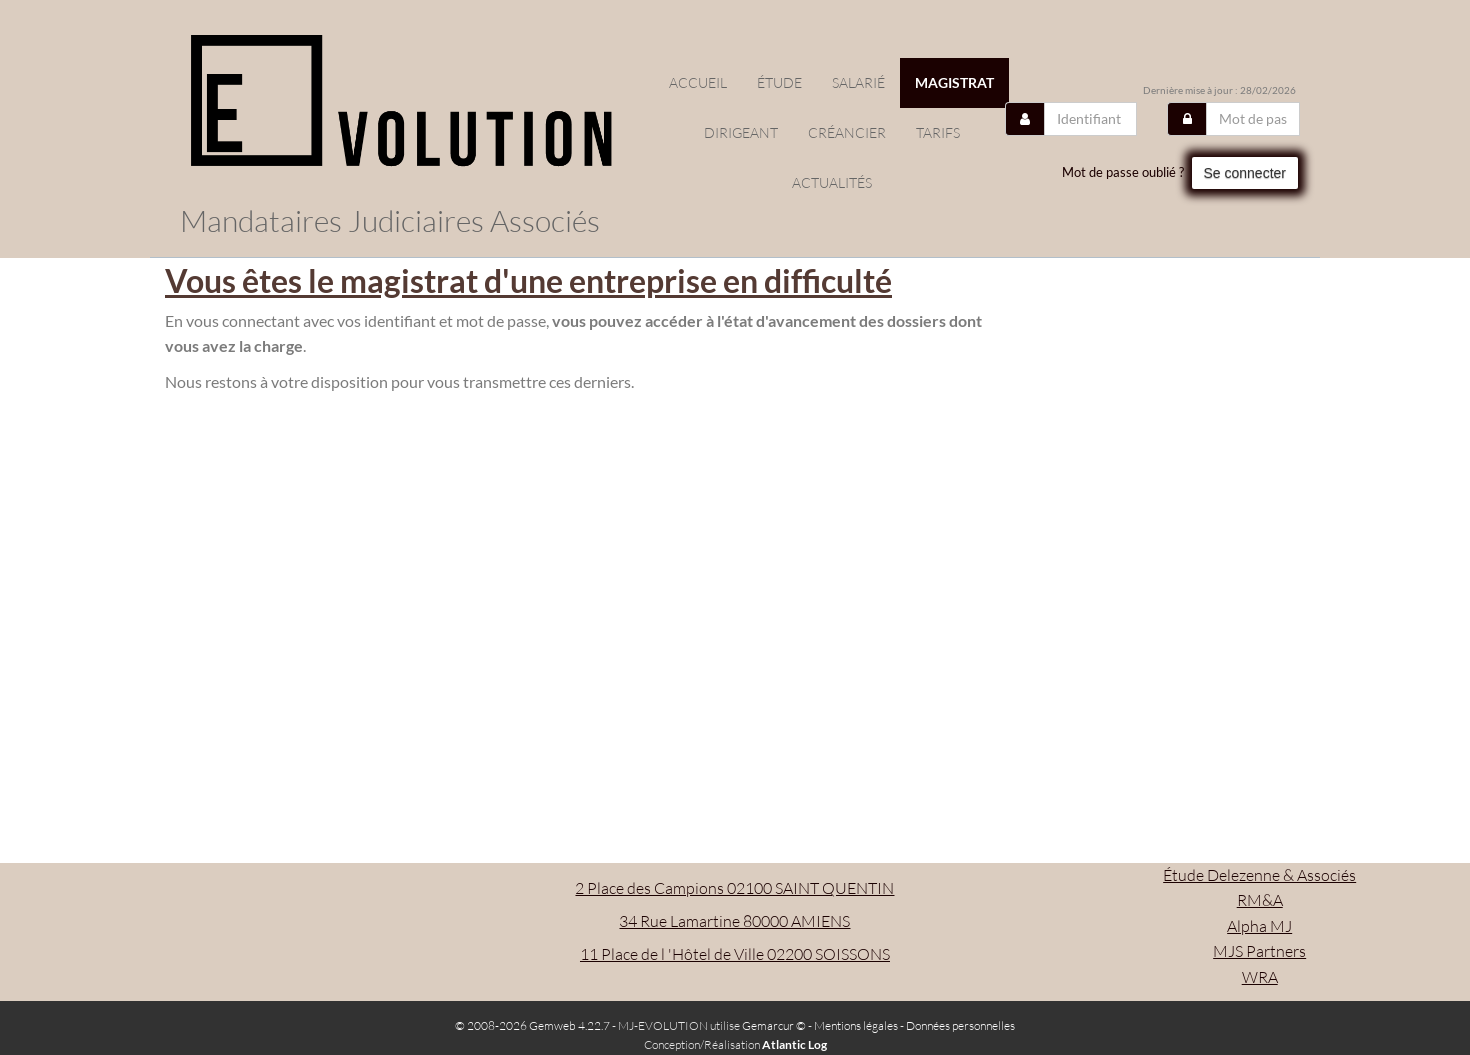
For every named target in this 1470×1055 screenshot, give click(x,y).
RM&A (1260, 900)
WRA (1260, 977)
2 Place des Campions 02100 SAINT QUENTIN (734, 888)
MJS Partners (1259, 951)
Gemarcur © (774, 1025)
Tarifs (938, 132)
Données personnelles (960, 1025)
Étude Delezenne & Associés (1259, 875)
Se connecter (1245, 173)
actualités (832, 182)
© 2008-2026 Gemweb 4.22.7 (532, 1025)
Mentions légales (856, 1025)
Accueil (698, 82)
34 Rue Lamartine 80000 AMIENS (734, 921)
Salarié (858, 82)
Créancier (847, 132)
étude (779, 82)
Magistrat (954, 82)
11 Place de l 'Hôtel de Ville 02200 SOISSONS (735, 954)
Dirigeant (741, 132)
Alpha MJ (1259, 926)
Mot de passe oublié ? (1123, 172)
